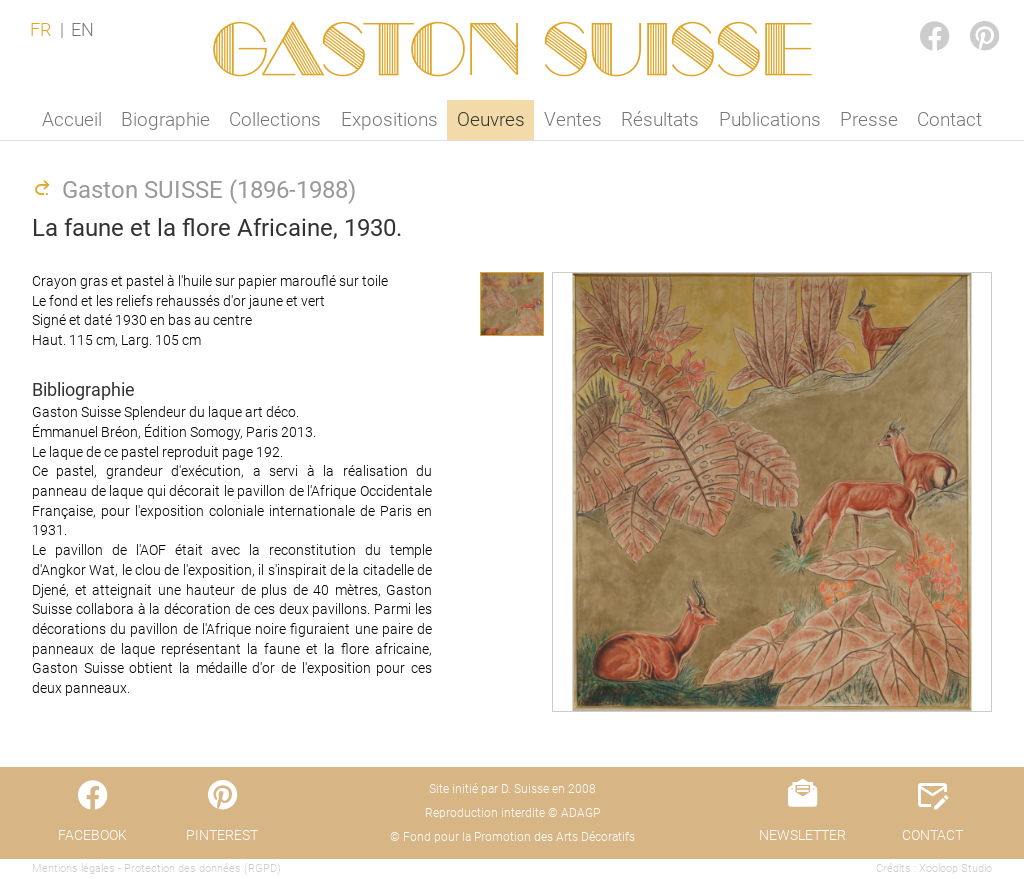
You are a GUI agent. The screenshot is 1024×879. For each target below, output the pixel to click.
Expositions (389, 119)
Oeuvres (491, 119)
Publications (770, 119)
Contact (949, 119)
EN (82, 30)
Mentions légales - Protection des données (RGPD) (156, 868)
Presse (869, 119)
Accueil (72, 119)
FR (40, 30)
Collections (275, 119)
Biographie (165, 119)
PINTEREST (968, 16)
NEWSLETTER (802, 835)
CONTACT (932, 835)
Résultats (660, 119)
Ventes (573, 119)
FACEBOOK (918, 16)
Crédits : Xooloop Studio (934, 868)
